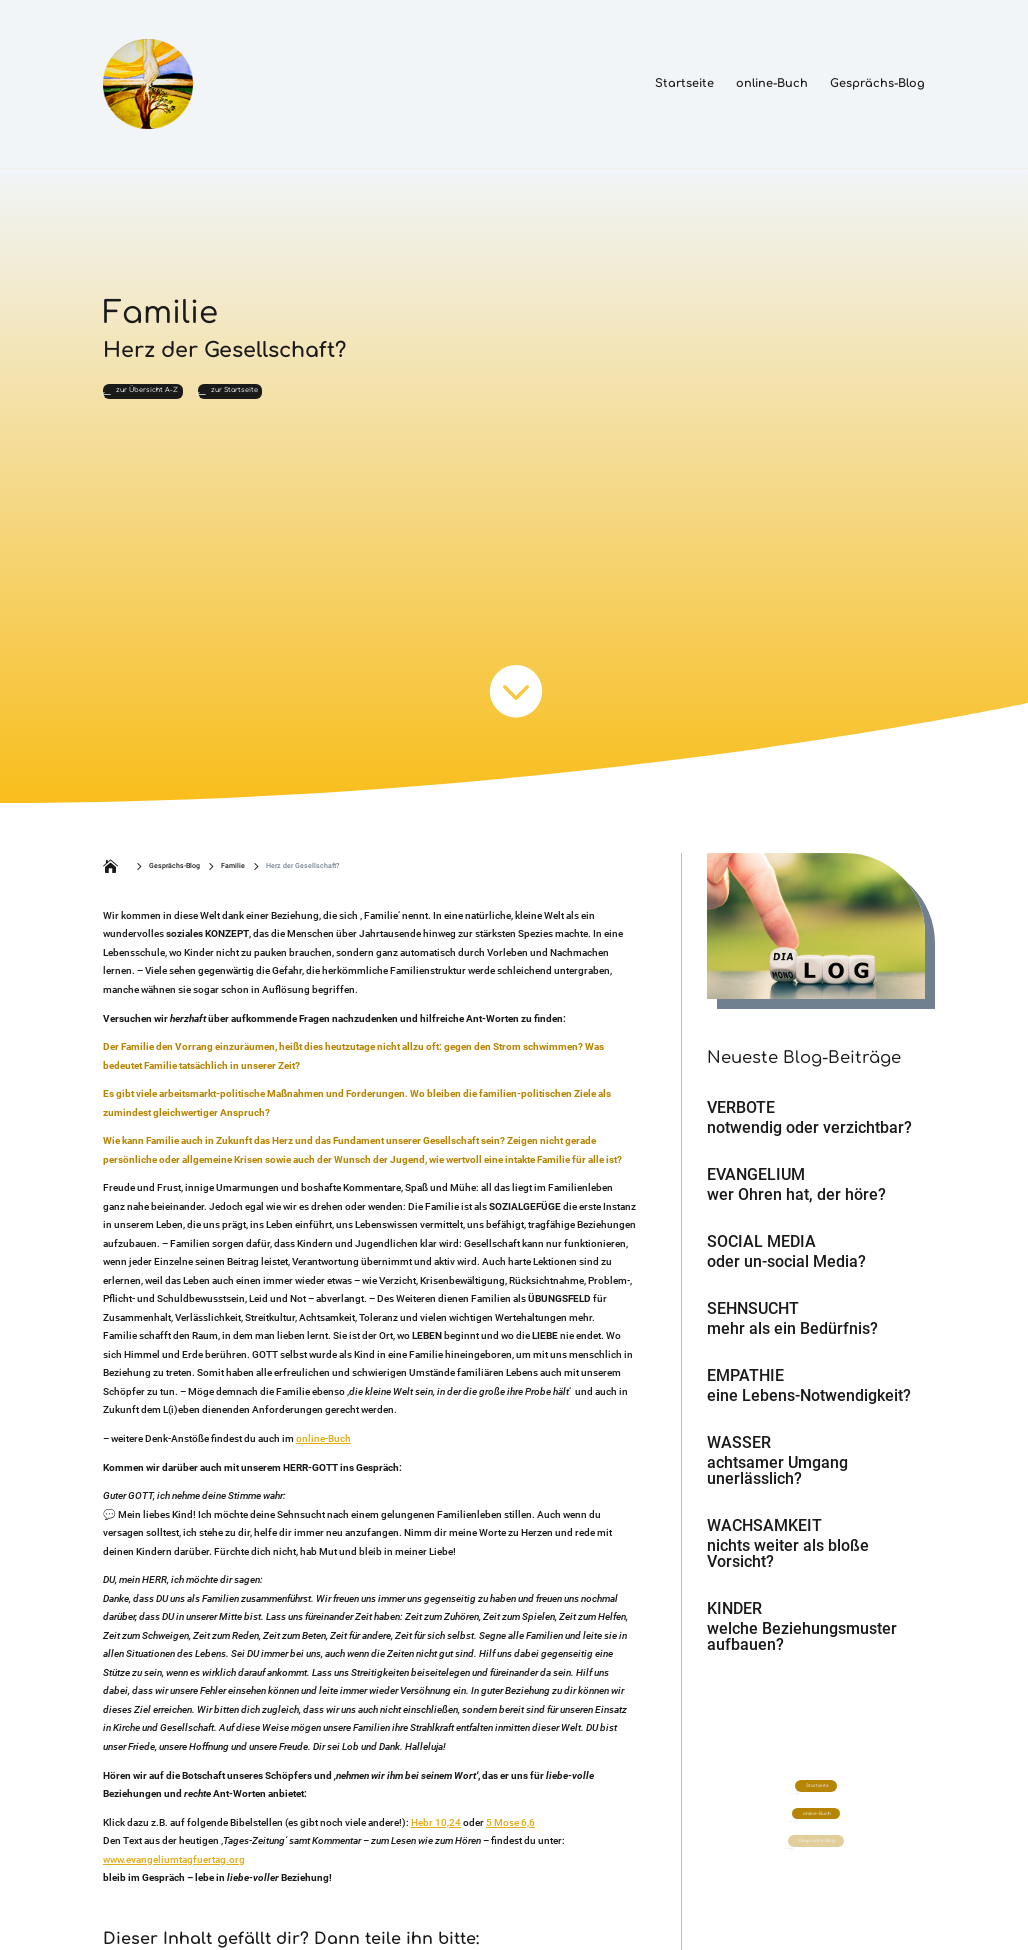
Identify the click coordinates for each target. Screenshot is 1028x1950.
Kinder (734, 1619)
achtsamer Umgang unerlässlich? (777, 1481)
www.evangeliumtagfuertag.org (174, 1870)
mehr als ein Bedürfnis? (792, 1339)
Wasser (739, 1453)
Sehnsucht (753, 1319)
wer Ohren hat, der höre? (796, 1205)
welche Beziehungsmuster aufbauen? (802, 1647)
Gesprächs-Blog (877, 83)
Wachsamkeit (764, 1536)
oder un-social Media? (786, 1272)
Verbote (741, 1118)
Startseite (684, 83)
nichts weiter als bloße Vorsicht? (788, 1564)
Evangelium (756, 1185)
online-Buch (772, 83)
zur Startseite (335, 397)
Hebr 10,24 (436, 1833)
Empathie (745, 1386)
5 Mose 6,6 (510, 1833)
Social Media (761, 1252)
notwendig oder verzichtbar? (809, 1138)
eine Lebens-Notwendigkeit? (809, 1406)
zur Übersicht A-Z (184, 397)
